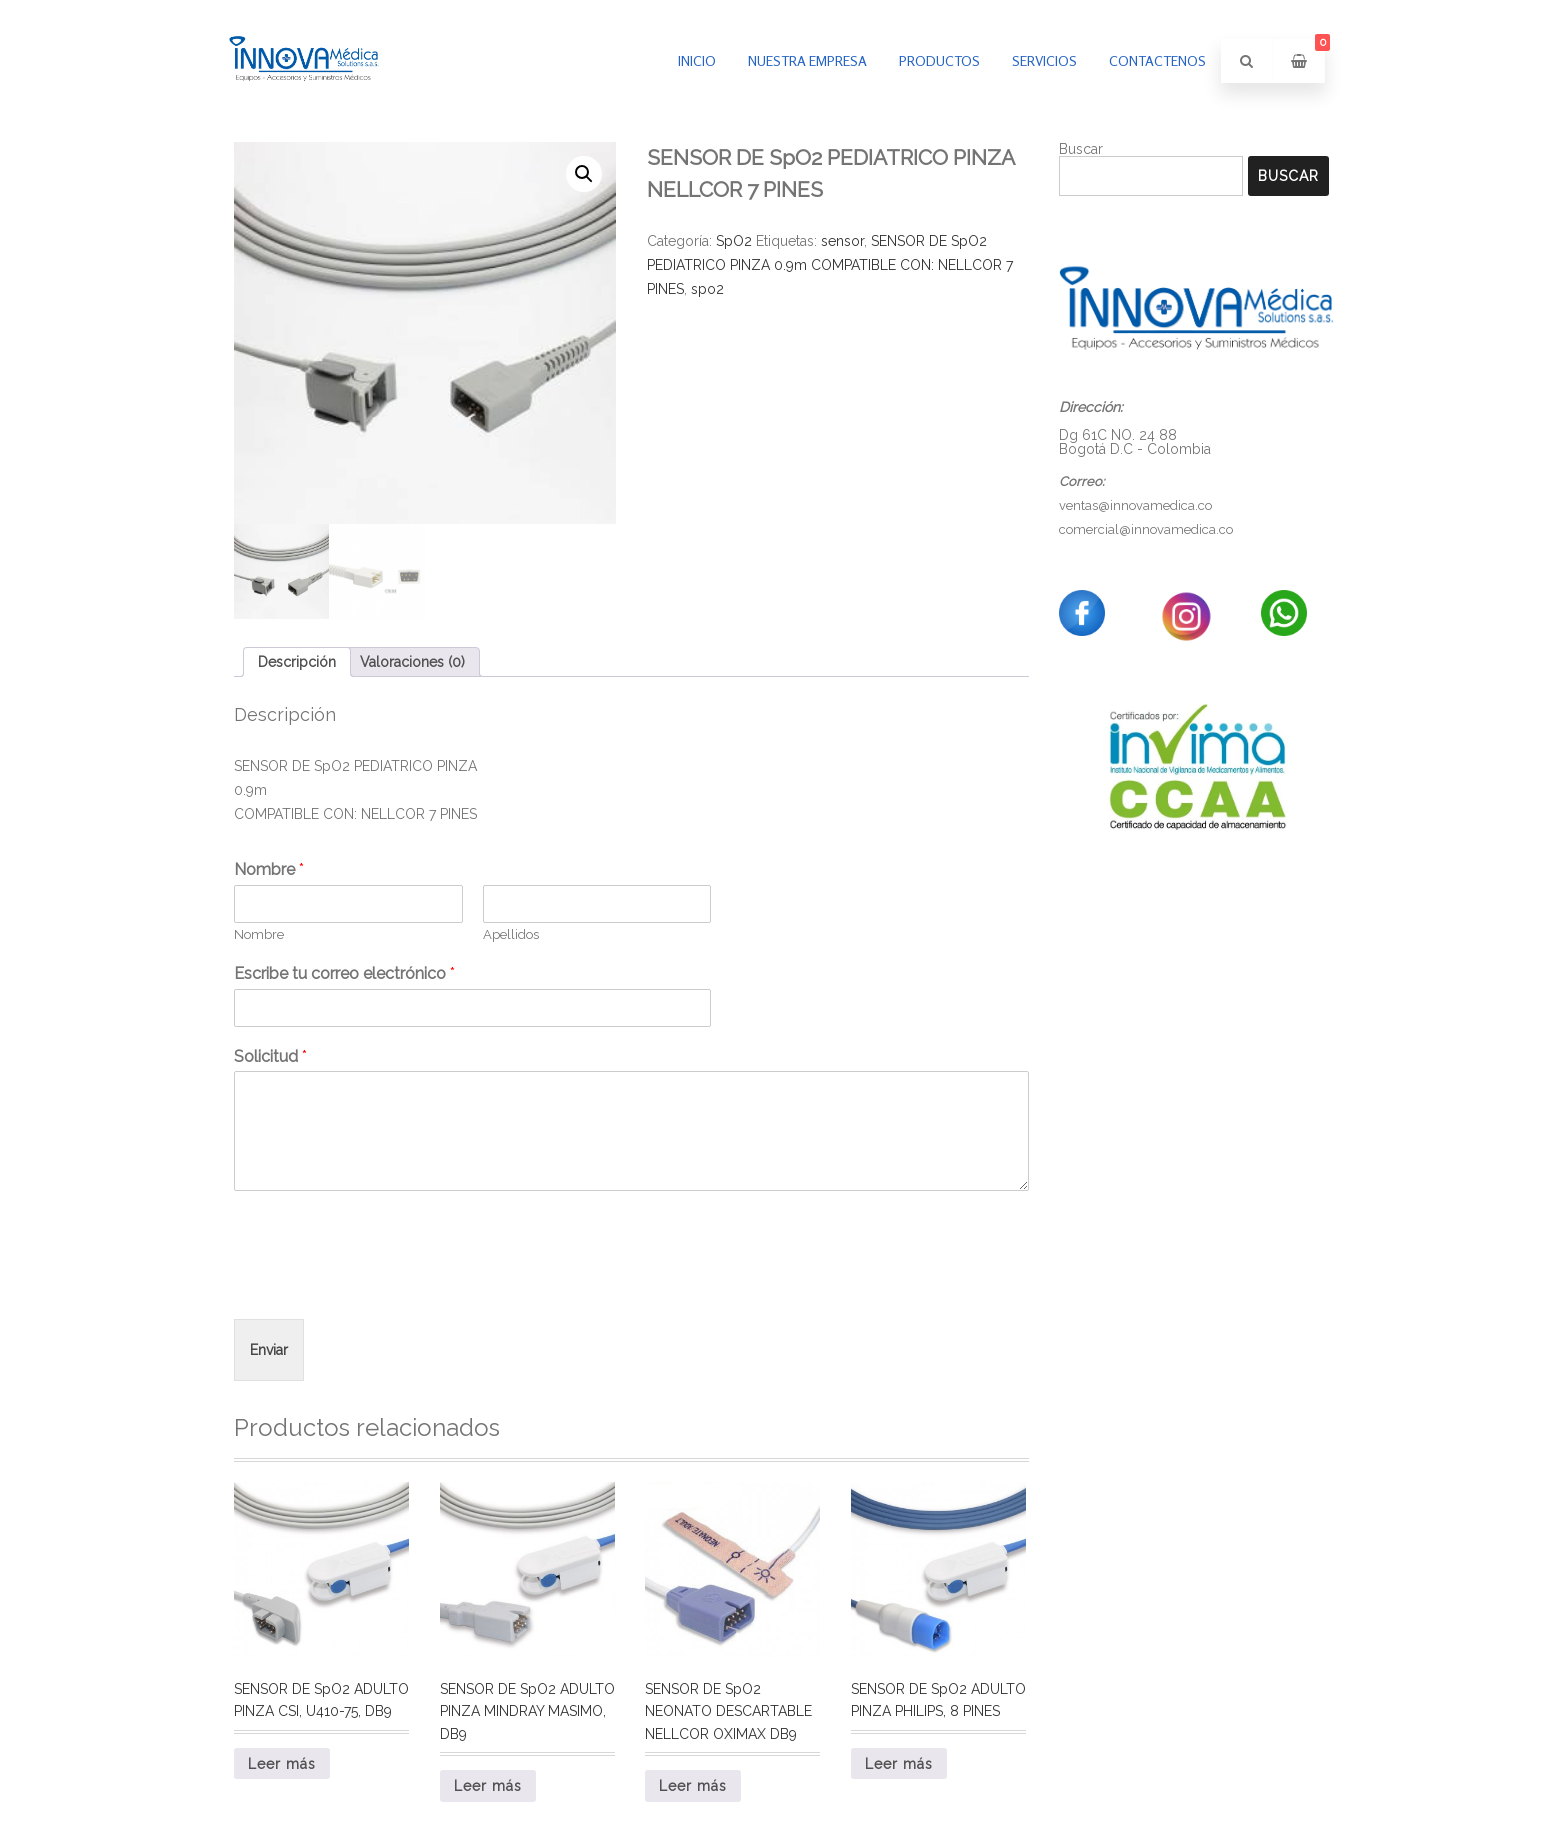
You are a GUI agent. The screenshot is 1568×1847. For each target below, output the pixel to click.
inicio (697, 60)
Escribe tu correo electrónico (344, 973)
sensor (842, 241)
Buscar (1081, 149)
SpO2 (734, 241)
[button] (584, 174)
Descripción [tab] (297, 662)
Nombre (269, 869)
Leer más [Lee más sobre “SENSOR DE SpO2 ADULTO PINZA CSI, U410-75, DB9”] (282, 1764)
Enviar (269, 1350)
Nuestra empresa (807, 60)
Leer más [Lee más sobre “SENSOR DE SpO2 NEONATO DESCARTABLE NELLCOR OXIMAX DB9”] (693, 1786)
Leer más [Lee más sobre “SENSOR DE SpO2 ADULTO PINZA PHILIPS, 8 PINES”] (899, 1764)
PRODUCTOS (939, 60)
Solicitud (270, 1056)
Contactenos (1157, 60)
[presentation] (386, 1286)
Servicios (1044, 60)
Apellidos (511, 934)
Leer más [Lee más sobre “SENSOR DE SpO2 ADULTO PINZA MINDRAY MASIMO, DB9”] (488, 1786)
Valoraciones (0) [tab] (412, 662)
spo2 (707, 289)
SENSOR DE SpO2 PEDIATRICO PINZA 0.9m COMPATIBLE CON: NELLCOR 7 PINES (830, 265)
